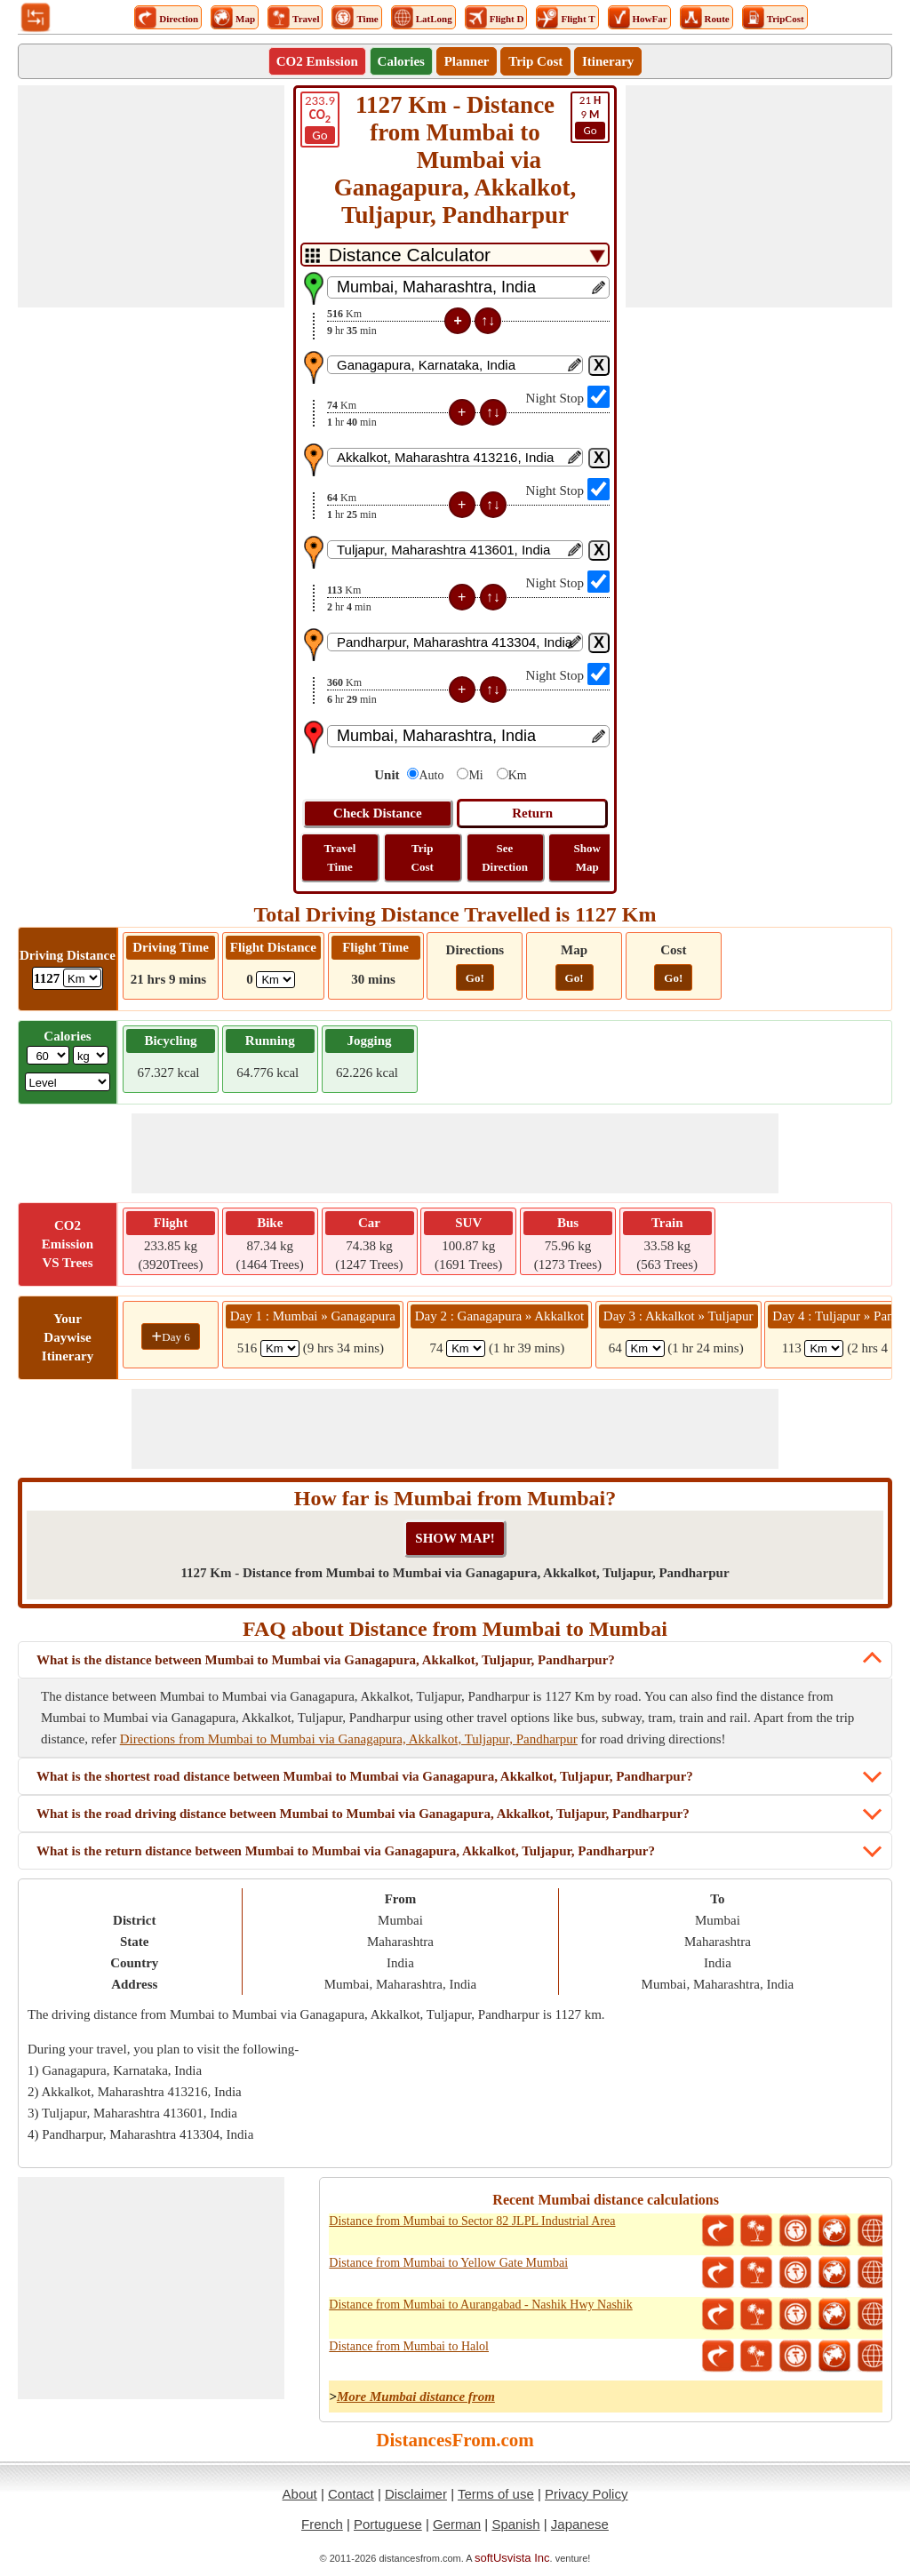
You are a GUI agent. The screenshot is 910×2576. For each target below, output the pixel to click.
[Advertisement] (151, 196)
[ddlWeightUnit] (90, 1055)
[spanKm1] (279, 1348)
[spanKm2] (465, 1348)
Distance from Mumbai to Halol (409, 2346)
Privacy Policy (586, 2493)
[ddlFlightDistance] (275, 979)
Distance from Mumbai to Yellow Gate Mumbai (448, 2262)
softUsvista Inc (512, 2557)
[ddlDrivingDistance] (82, 978)
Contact (351, 2493)
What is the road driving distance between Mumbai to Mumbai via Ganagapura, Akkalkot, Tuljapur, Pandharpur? (363, 1813)
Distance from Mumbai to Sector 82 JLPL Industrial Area (472, 2221)
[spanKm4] (823, 1348)
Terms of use (496, 2493)
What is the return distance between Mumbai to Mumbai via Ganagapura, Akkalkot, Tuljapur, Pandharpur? (345, 1851)
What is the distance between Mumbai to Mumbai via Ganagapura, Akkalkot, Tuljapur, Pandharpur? (325, 1660)
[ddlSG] (68, 1082)
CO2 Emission (317, 61)
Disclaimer (416, 2493)
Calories (401, 61)
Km (517, 775)
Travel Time (340, 857)
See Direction (505, 857)
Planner (467, 61)
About (300, 2493)
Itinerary (608, 61)
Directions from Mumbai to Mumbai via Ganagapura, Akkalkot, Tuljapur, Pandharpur (349, 1739)
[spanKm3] (645, 1348)
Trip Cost (535, 61)
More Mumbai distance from (416, 2396)
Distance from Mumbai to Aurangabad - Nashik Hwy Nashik (480, 2304)
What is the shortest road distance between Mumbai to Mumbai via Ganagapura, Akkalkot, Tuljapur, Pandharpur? (364, 1776)
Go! (475, 978)
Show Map (587, 857)
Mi (475, 775)
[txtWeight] (48, 1055)
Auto (431, 775)
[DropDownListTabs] (455, 255)
